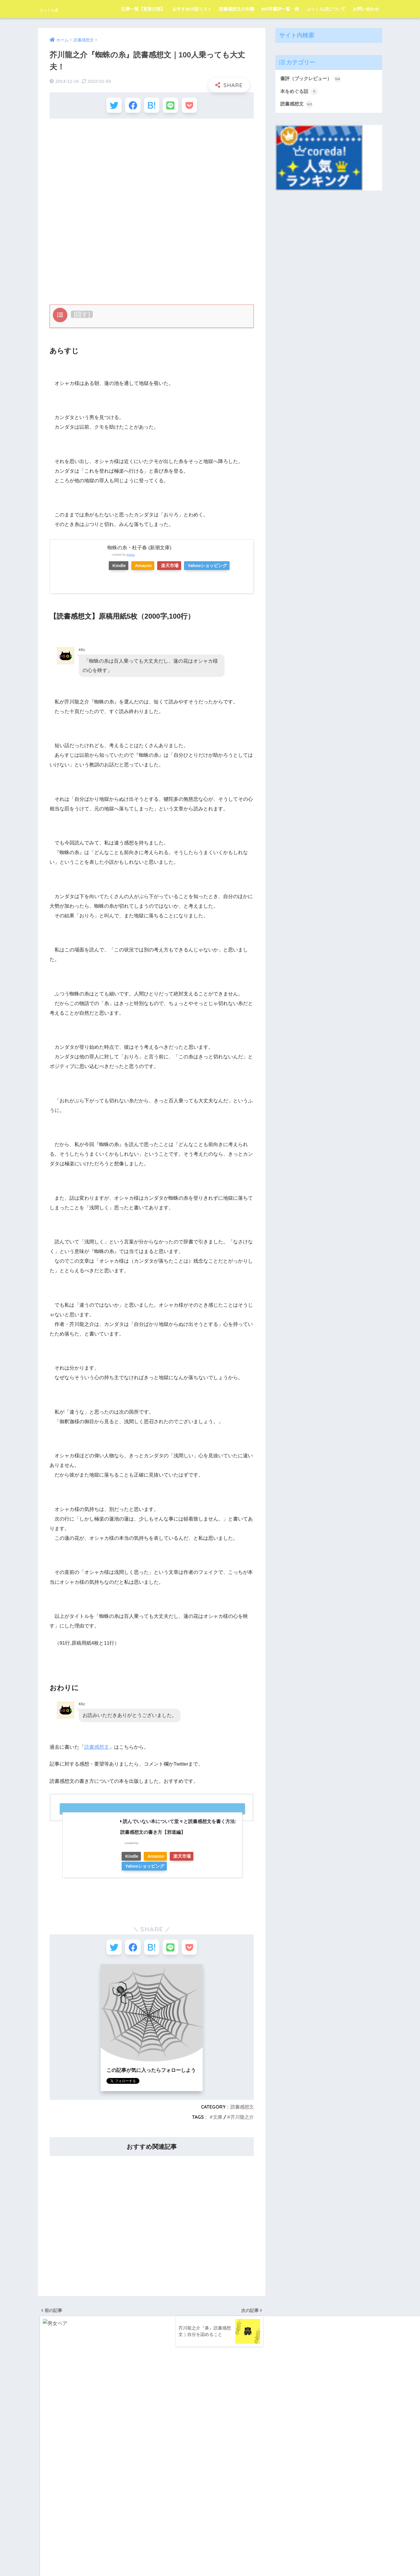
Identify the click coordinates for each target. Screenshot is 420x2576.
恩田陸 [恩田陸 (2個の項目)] (88, 2465)
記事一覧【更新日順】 (143, 8)
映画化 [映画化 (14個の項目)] (60, 2476)
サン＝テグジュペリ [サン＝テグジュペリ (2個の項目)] (81, 2413)
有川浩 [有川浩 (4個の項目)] (78, 2476)
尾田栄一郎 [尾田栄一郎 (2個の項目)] (113, 2455)
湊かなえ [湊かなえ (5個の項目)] (69, 2497)
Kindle (121, 568)
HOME (210, 2548)
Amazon (150, 568)
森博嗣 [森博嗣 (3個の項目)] (88, 2486)
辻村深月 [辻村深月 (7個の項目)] (87, 2518)
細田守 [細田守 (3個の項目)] (67, 2507)
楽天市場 (181, 568)
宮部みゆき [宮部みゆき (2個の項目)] (67, 2455)
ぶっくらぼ (57, 9)
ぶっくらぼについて (326, 8)
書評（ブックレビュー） (312, 78)
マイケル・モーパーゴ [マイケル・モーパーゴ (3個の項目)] (57, 2434)
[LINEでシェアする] (173, 106)
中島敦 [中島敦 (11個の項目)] (113, 2434)
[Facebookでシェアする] (130, 106)
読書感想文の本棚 (236, 8)
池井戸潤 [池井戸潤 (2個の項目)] (47, 2497)
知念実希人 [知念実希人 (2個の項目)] (124, 2497)
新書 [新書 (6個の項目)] (43, 2476)
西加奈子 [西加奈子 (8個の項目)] (47, 2518)
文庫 (217, 2122)
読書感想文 (96, 1749)
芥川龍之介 (242, 2122)
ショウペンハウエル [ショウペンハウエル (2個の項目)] (120, 2413)
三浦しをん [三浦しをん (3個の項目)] (91, 2434)
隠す (82, 317)
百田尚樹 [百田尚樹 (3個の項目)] (101, 2497)
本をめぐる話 (299, 91)
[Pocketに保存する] (195, 106)
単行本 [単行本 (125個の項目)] (109, 2444)
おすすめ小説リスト (192, 8)
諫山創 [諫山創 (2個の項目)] (67, 2518)
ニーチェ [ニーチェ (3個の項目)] (47, 2423)
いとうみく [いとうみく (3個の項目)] (49, 2413)
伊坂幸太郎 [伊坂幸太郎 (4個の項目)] (49, 2444)
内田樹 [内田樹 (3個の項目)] (92, 2444)
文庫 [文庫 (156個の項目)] (104, 2465)
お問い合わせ (366, 8)
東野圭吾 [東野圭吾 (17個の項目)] (69, 2486)
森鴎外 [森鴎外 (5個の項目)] (131, 2486)
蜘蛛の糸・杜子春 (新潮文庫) (139, 550)
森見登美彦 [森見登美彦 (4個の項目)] (109, 2486)
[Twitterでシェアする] (109, 106)
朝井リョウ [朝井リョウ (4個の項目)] (99, 2476)
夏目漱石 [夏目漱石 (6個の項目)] (129, 2444)
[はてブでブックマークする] (152, 106)
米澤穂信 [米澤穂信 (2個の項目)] (47, 2507)
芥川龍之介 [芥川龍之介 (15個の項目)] (109, 2507)
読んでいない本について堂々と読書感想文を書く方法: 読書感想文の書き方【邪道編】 (178, 1830)
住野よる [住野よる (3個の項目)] (72, 2444)
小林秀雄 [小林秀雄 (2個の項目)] (90, 2455)
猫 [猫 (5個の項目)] (85, 2497)
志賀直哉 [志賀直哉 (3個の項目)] (69, 2465)
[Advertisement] (152, 168)
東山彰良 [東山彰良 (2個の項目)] (47, 2486)
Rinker (131, 557)
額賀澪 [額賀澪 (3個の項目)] (106, 2518)
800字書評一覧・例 (280, 8)
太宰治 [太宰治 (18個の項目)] (45, 2455)
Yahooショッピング (223, 568)
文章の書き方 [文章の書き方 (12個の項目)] (126, 2465)
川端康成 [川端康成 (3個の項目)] (47, 2465)
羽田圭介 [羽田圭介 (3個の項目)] (87, 2507)
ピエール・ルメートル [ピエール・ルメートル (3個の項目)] (79, 2423)
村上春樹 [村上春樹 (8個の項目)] (123, 2476)
